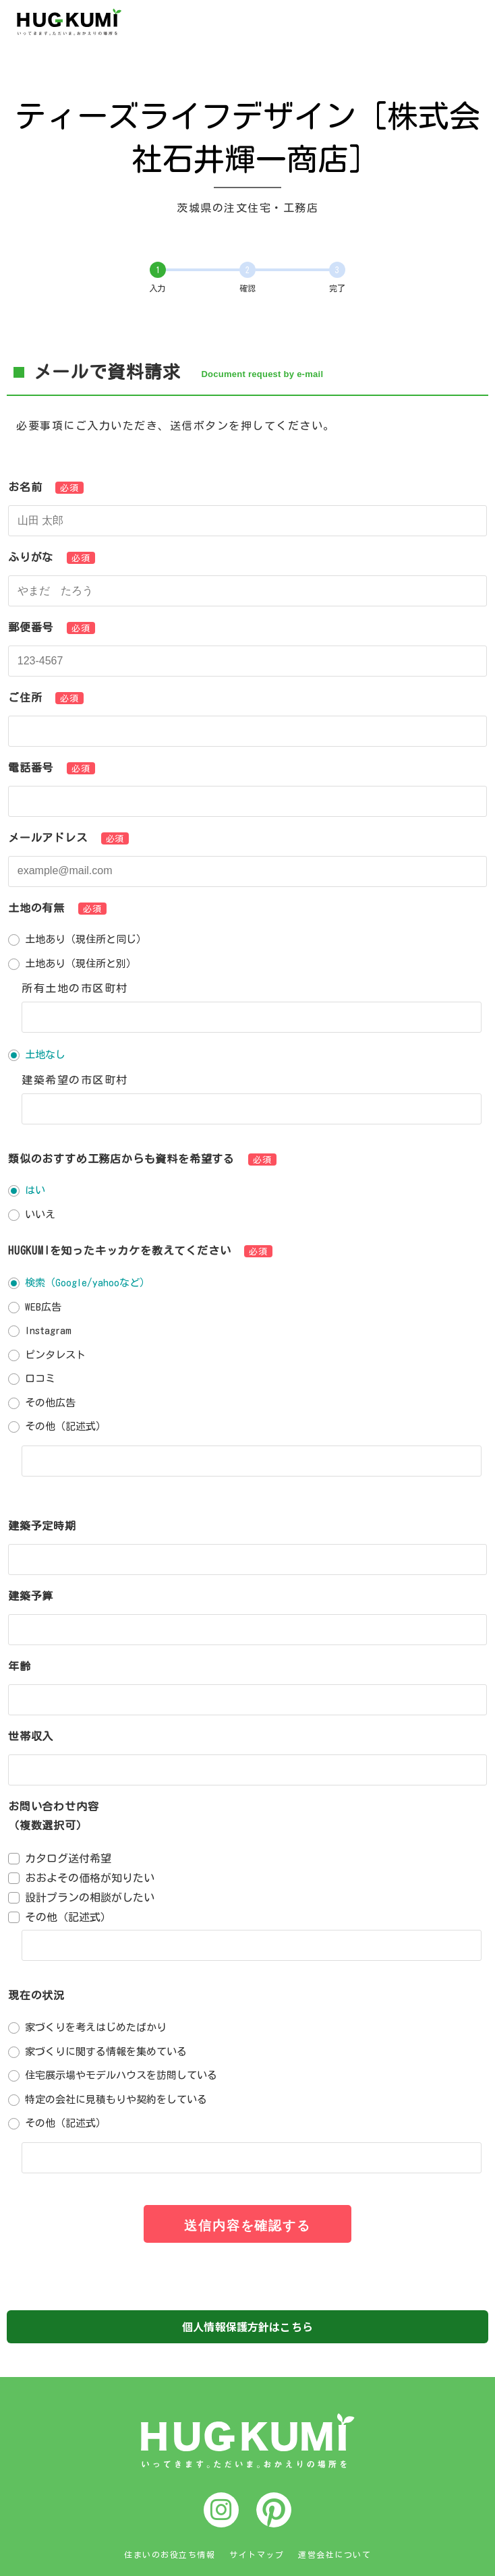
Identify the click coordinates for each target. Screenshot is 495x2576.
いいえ (40, 1214)
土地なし (45, 1055)
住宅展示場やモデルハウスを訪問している (121, 2075)
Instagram (48, 1330)
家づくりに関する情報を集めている (106, 2052)
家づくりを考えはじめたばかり (96, 2027)
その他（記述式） (65, 1426)
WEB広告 (43, 1307)
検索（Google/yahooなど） (87, 1283)
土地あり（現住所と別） (80, 963)
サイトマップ (256, 2554)
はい (35, 1190)
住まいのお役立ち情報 (169, 2554)
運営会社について (334, 2554)
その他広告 (50, 1403)
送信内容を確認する (247, 2226)
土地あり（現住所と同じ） (85, 939)
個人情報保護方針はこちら (247, 2326)
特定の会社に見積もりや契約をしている (116, 2099)
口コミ (40, 1378)
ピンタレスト (55, 1355)
